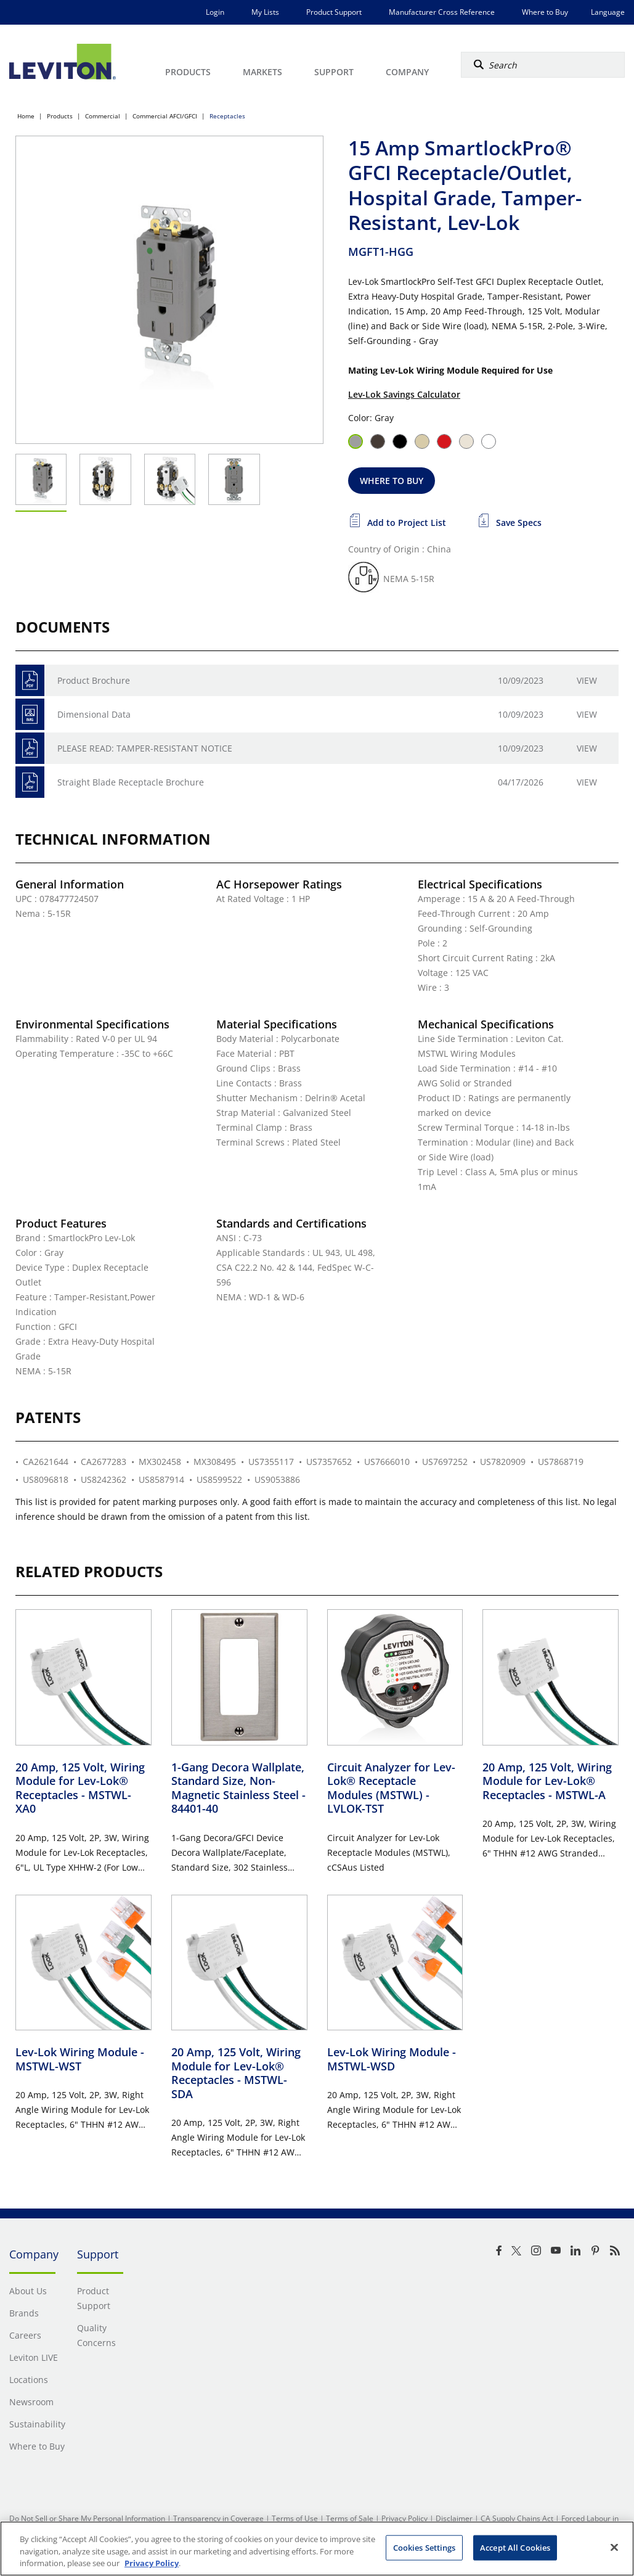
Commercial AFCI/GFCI (164, 116)
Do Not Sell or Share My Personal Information (87, 2518)
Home (26, 116)
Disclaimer (454, 2518)
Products (60, 116)
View (587, 680)
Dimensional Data (94, 714)
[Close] (614, 2547)
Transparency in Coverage (218, 2518)
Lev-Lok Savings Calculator (404, 394)
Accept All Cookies (515, 2547)
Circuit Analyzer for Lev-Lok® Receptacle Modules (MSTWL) (391, 1788)
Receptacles (227, 116)
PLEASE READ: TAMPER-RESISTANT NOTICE (144, 748)
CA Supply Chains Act (517, 2518)
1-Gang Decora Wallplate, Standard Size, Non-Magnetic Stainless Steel (238, 1788)
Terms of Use (295, 2518)
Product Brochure (93, 680)
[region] (317, 2548)
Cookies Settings (424, 2547)
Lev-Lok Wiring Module (79, 2059)
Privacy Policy (404, 2518)
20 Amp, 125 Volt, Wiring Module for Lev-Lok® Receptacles (80, 1788)
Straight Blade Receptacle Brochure (130, 782)
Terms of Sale (349, 2518)
